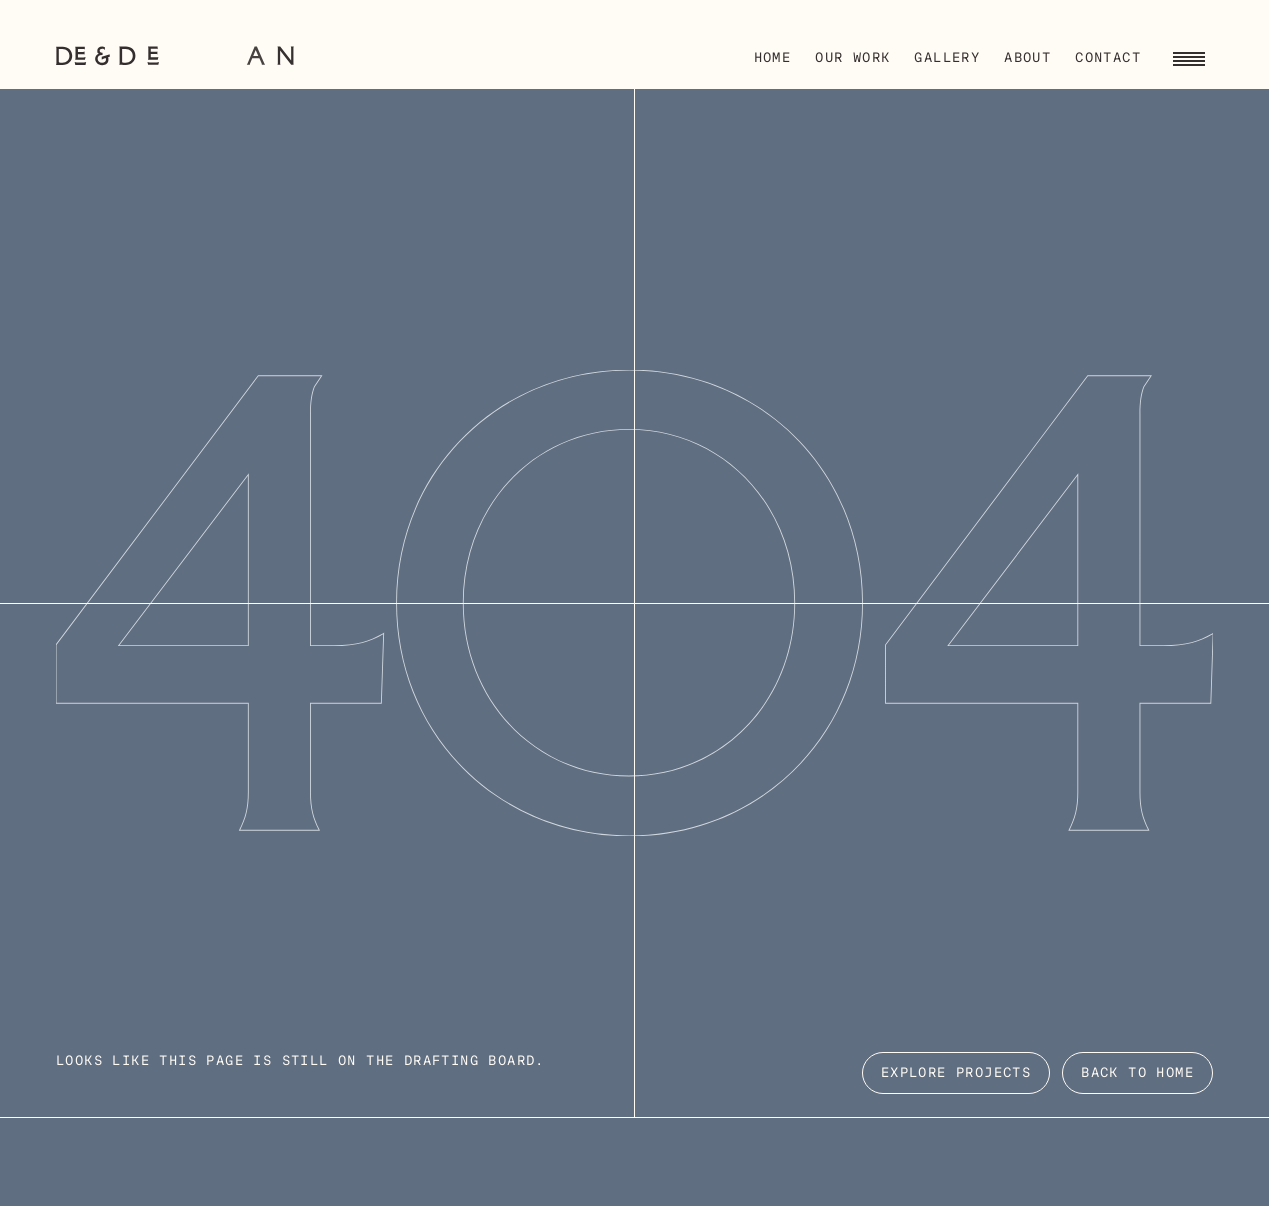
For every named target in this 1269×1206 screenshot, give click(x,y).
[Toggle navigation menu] (1189, 56)
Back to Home (1137, 1073)
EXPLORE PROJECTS (956, 1073)
